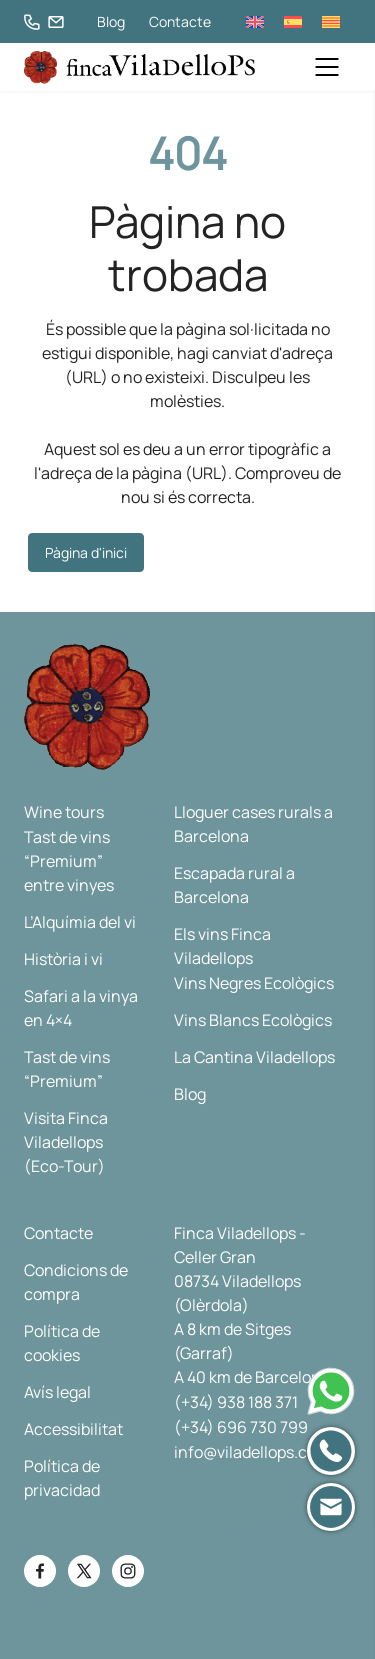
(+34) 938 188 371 (236, 1402)
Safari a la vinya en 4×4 (81, 1008)
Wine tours (64, 812)
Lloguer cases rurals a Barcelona (253, 824)
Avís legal (57, 1392)
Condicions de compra (76, 1282)
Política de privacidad (62, 1478)
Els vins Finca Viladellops (222, 946)
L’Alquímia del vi (80, 922)
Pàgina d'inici (86, 552)
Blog (111, 21)
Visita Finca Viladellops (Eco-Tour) (66, 1142)
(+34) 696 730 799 (241, 1427)
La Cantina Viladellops (254, 1057)
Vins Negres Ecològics (254, 983)
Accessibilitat (73, 1429)
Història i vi (63, 959)
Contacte (180, 21)
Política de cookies (62, 1343)
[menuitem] (255, 21)
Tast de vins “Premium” (67, 1069)
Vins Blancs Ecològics (253, 1020)
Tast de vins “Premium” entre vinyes (69, 861)
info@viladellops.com (252, 1452)
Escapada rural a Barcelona (234, 885)
